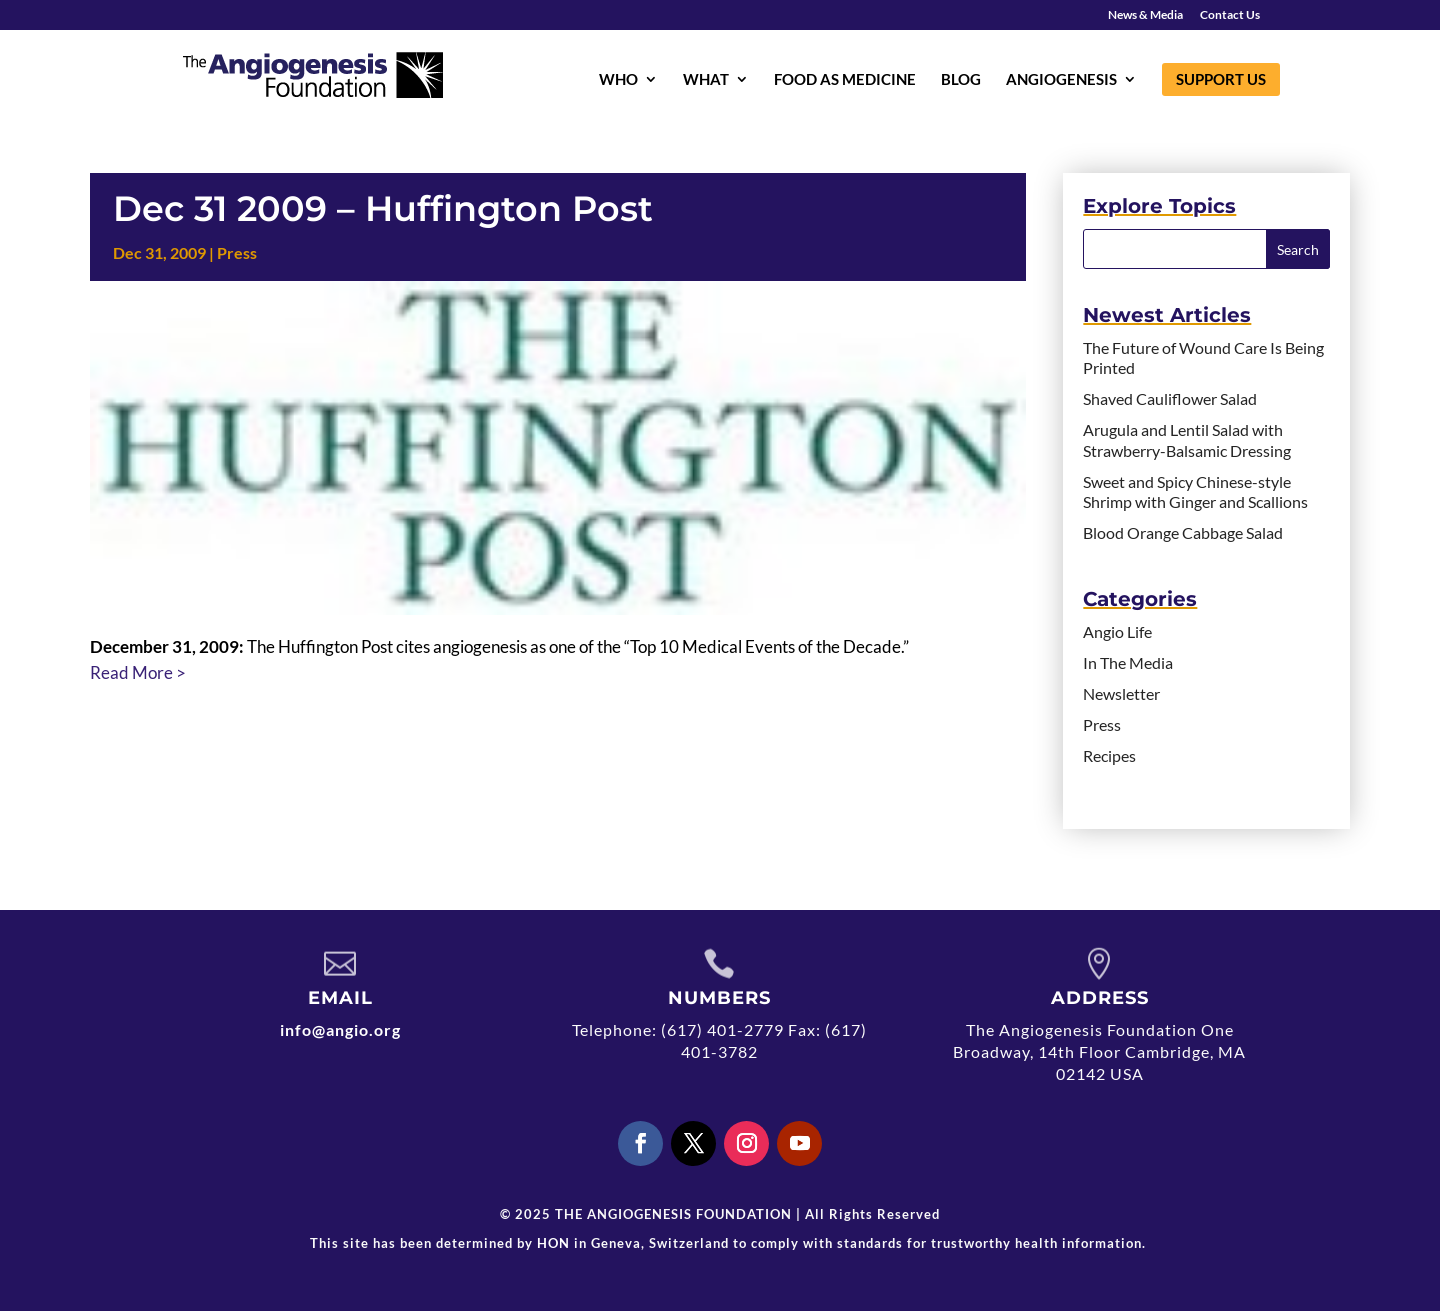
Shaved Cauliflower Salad (1170, 398)
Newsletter (1121, 693)
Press (237, 252)
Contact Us (1230, 15)
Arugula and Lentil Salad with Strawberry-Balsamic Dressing (1187, 440)
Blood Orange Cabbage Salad (1183, 532)
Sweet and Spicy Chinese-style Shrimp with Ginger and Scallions (1195, 492)
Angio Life (1117, 631)
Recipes (1109, 755)
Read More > (138, 672)
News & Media (1145, 15)
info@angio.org (340, 1029)
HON (553, 1243)
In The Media (1128, 662)
